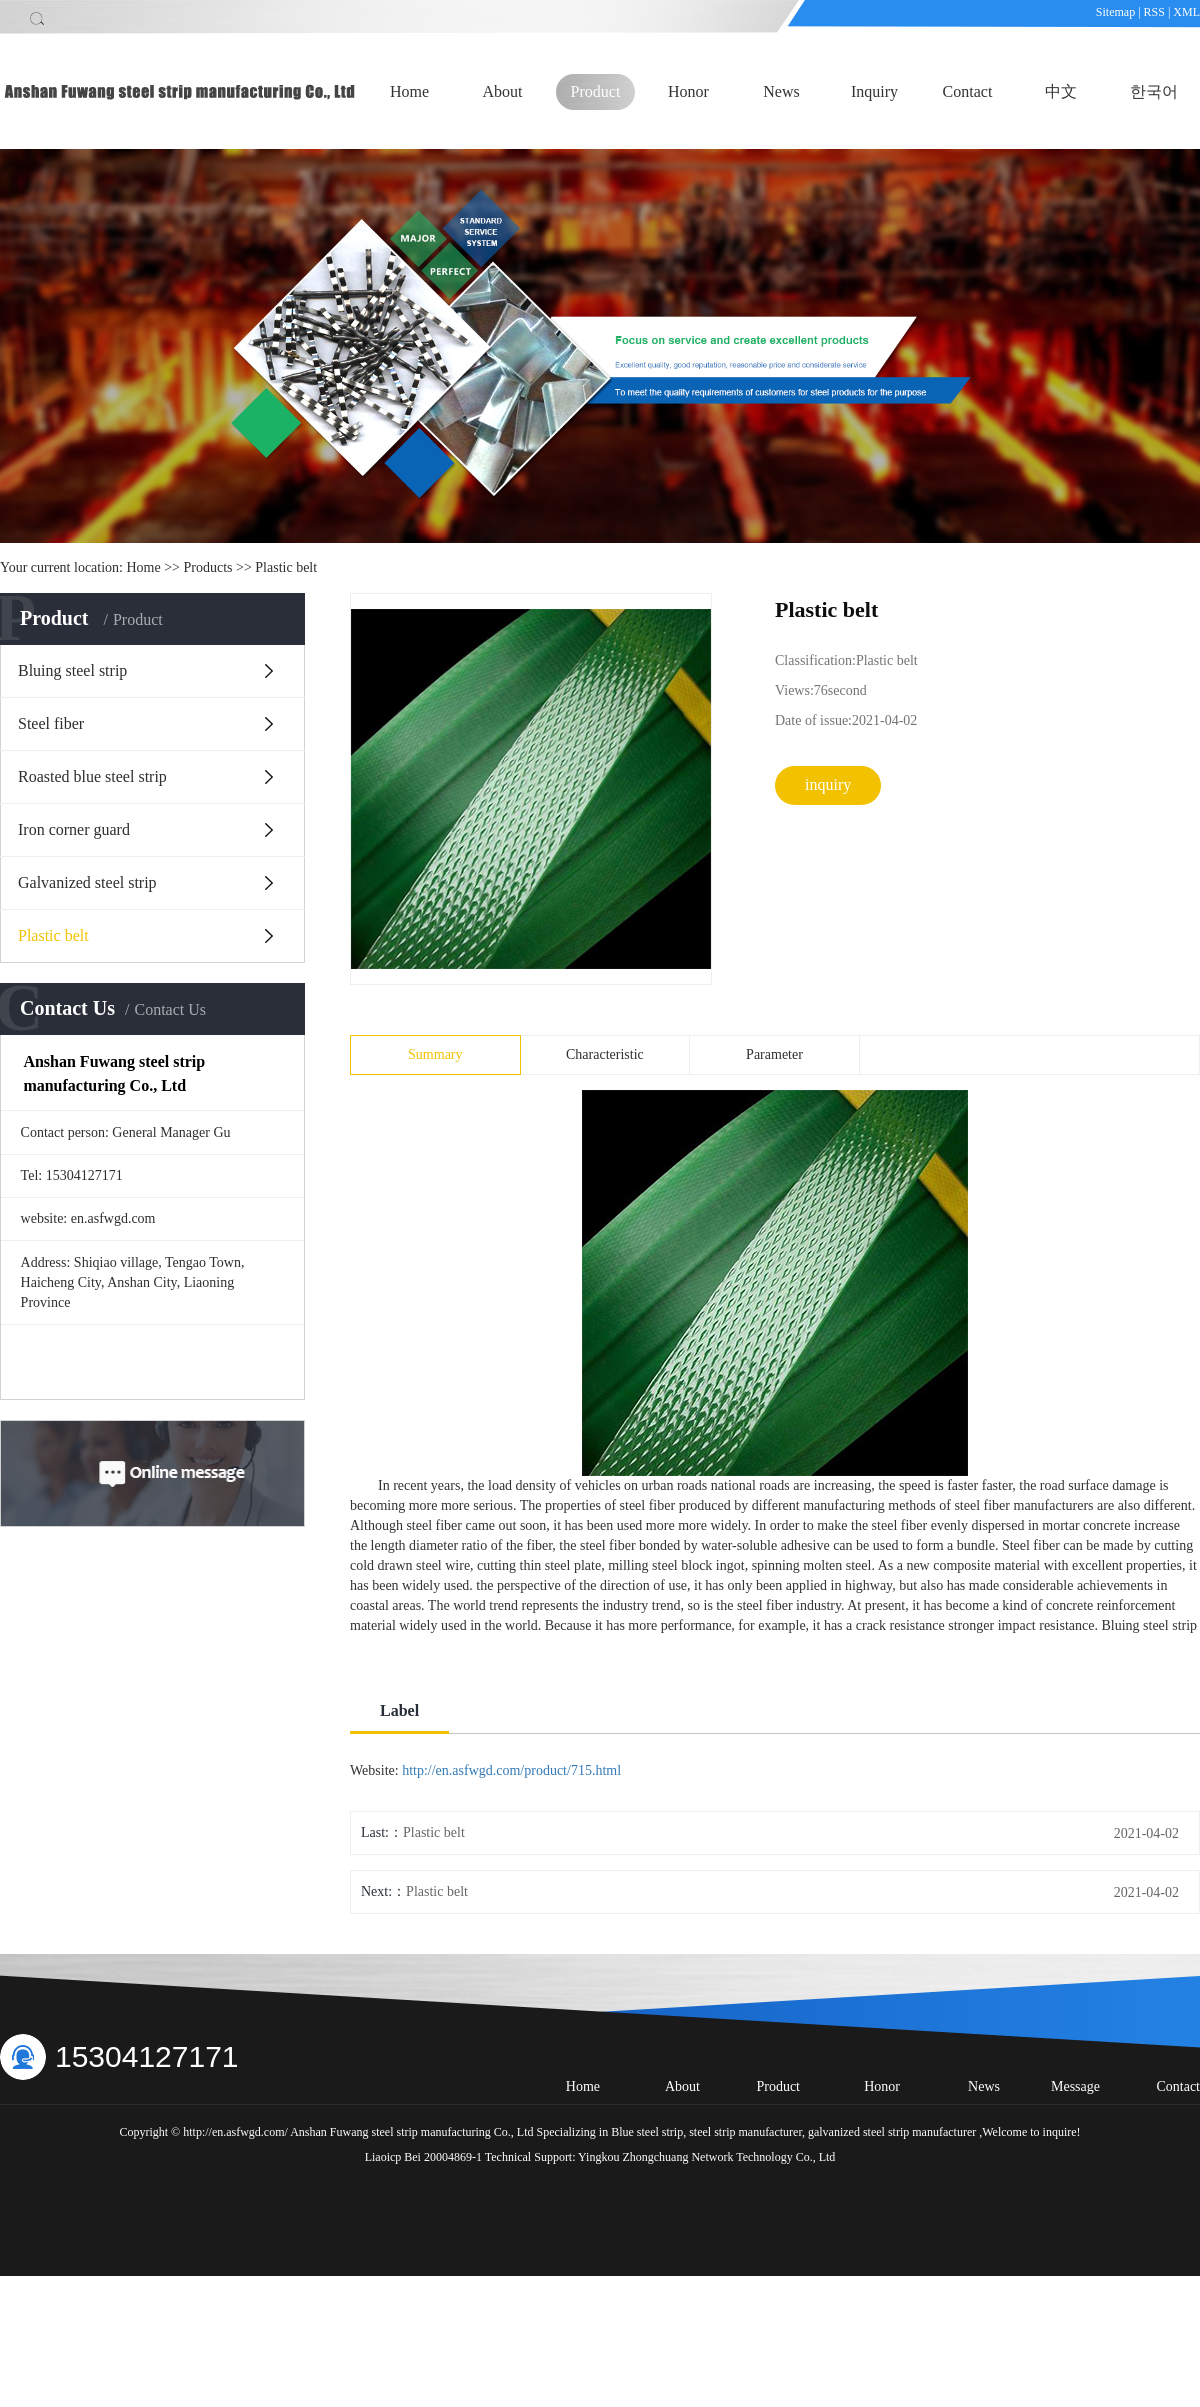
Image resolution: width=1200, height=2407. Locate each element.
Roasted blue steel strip (92, 776)
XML (1186, 12)
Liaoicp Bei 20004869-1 (423, 2157)
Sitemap (1117, 12)
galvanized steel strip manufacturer (890, 2132)
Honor (688, 91)
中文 (1061, 91)
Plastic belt (286, 567)
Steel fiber (51, 723)
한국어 (1154, 91)
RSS (1154, 12)
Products (208, 567)
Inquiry (874, 91)
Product (596, 91)
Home (409, 91)
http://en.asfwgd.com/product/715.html (511, 1770)
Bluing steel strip (72, 670)
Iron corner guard (74, 829)
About (503, 91)
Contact (968, 91)
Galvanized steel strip (87, 882)
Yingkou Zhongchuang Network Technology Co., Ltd (706, 2157)
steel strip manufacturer (744, 2132)
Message (1075, 2086)
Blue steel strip (647, 2132)
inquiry (828, 784)
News (781, 91)
